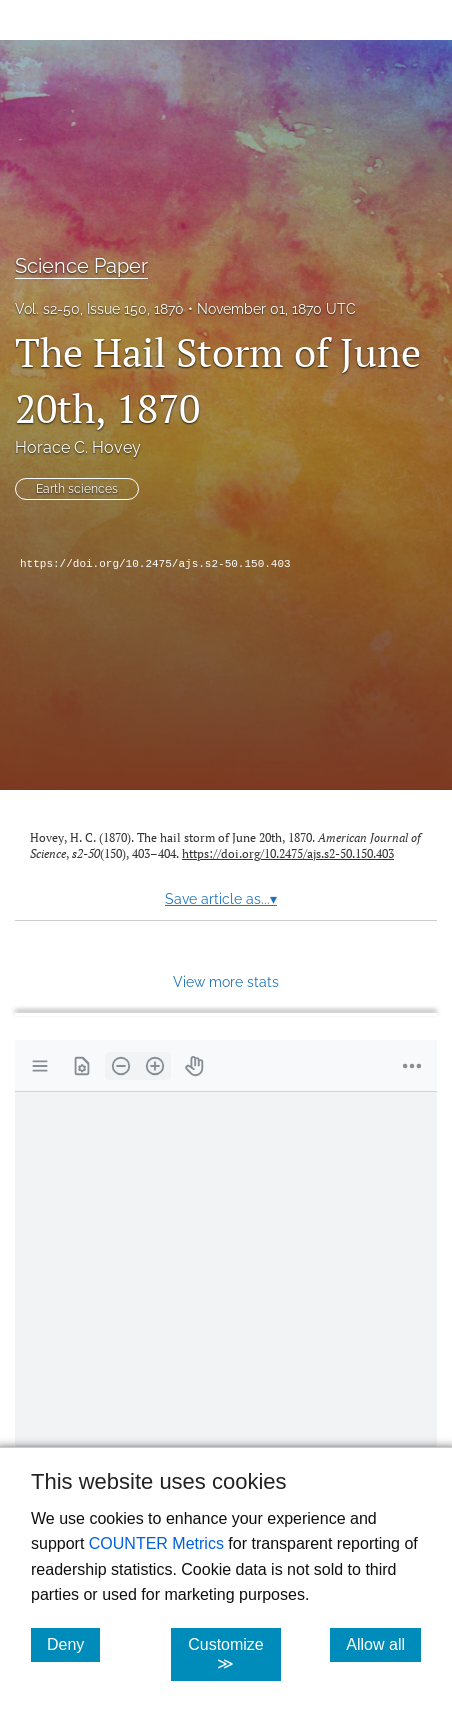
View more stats (226, 981)
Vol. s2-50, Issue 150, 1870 (99, 309)
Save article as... (221, 899)
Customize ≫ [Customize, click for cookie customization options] (234, 1654)
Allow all (383, 1644)
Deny (73, 1644)
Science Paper (81, 266)
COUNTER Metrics (156, 1543)
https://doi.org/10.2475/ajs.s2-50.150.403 (155, 564)
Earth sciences (77, 489)
